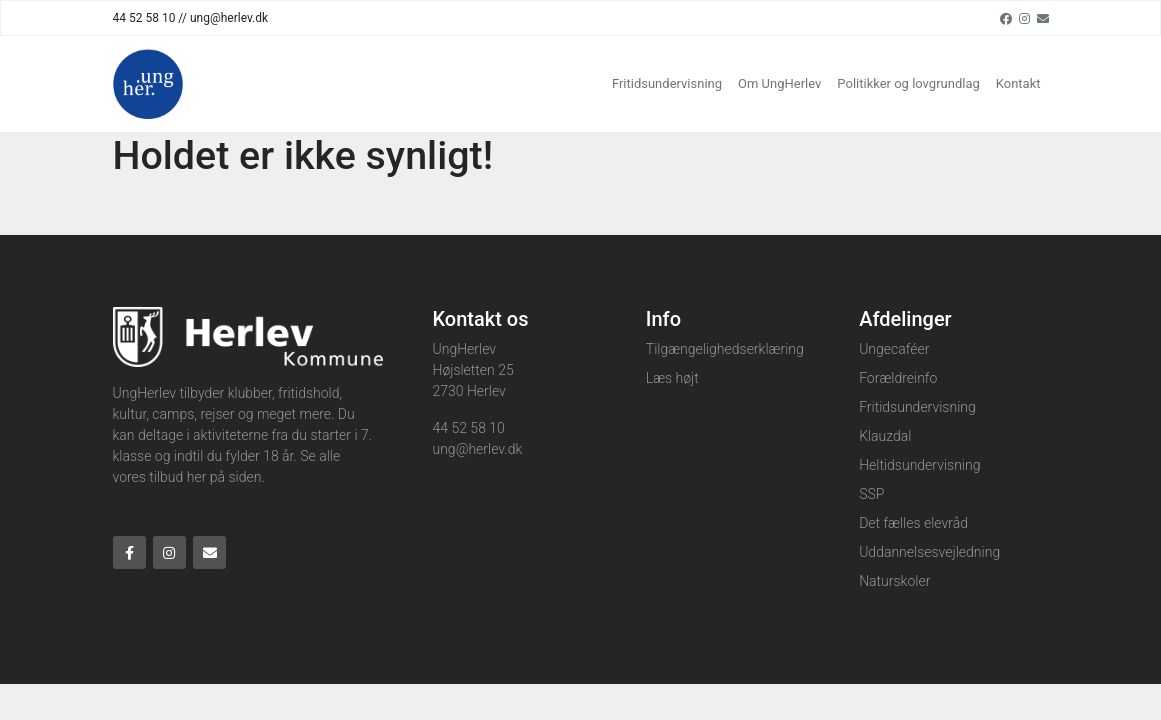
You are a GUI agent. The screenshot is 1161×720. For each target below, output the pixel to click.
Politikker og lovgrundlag (908, 83)
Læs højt (672, 378)
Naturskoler (894, 581)
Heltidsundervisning (919, 465)
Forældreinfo (898, 378)
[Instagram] (1024, 18)
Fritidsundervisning (667, 83)
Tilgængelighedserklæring (725, 349)
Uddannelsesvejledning (929, 552)
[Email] (1043, 18)
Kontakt (1018, 83)
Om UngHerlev (779, 83)
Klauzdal (885, 436)
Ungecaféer (894, 349)
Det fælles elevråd (913, 523)
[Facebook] (1006, 18)
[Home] (148, 84)
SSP (871, 494)
